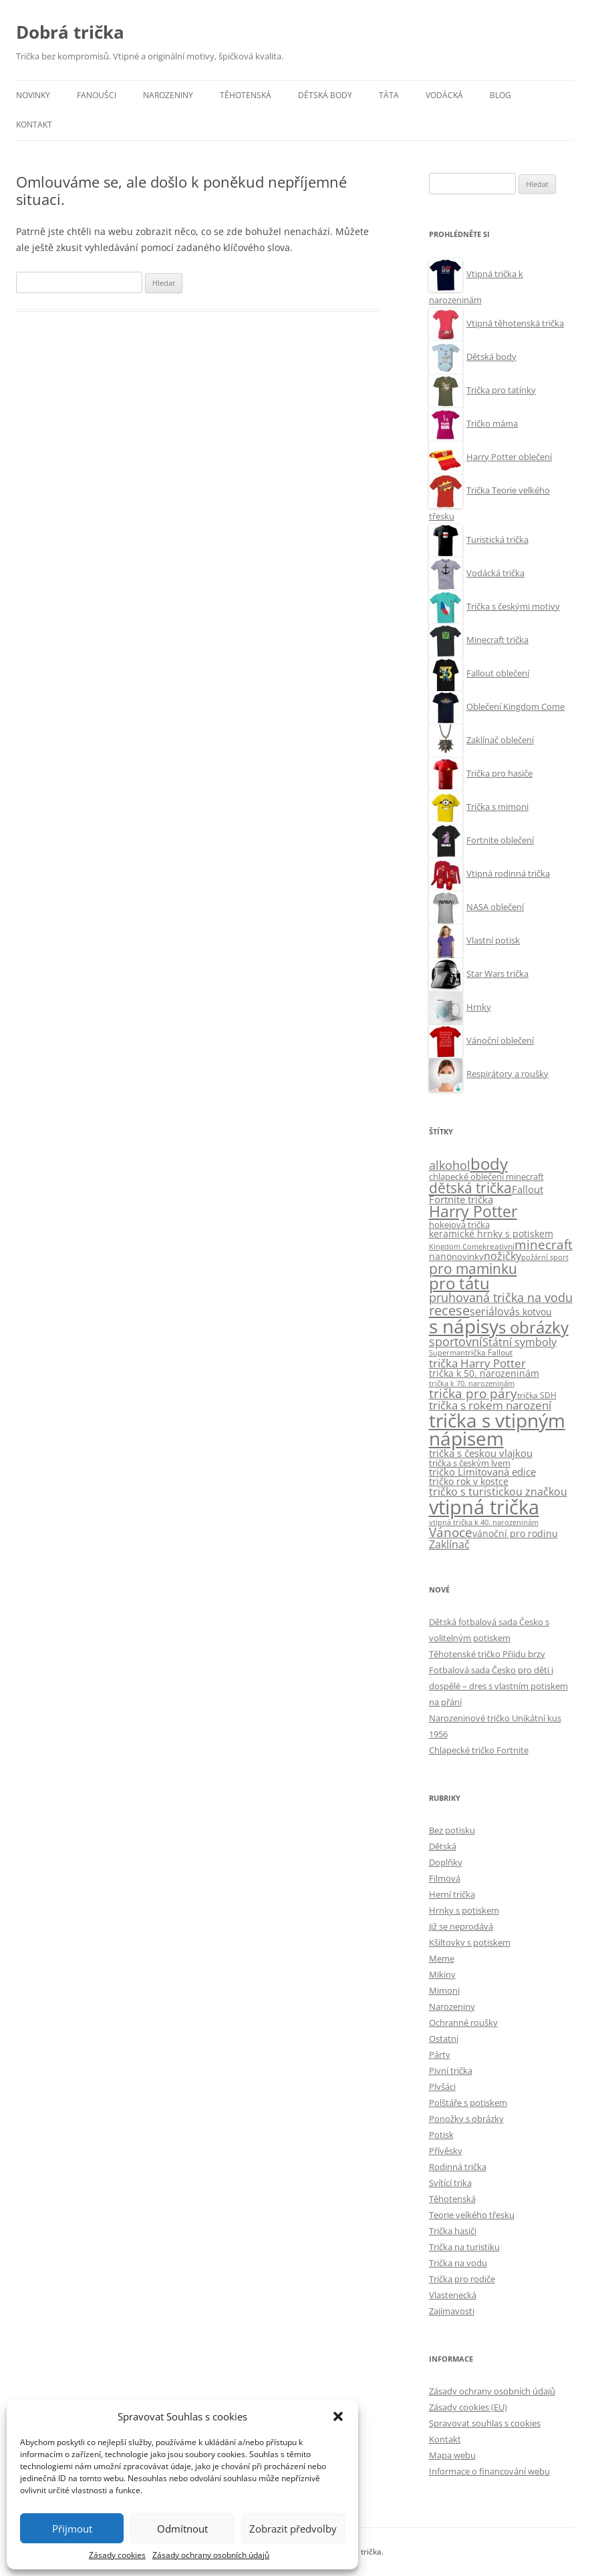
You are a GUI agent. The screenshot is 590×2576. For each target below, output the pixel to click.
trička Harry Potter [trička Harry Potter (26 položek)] (477, 1363)
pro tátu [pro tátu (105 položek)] (459, 1283)
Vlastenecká (452, 2295)
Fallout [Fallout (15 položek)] (527, 1189)
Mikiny (442, 1974)
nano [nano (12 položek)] (440, 1257)
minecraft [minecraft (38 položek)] (543, 1244)
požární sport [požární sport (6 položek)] (545, 1257)
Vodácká (444, 95)
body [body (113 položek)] (489, 1163)
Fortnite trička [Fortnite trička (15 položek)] (461, 1199)
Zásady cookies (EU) (468, 2407)
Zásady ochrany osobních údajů (210, 2555)
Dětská (442, 1846)
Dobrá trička (70, 32)
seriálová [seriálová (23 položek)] (492, 1311)
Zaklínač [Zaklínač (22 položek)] (449, 1544)
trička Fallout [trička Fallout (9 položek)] (488, 1352)
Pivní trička (450, 2071)
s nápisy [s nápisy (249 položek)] (463, 1326)
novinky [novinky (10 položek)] (468, 1257)
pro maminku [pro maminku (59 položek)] (473, 1268)
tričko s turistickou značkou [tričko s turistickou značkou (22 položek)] (498, 1491)
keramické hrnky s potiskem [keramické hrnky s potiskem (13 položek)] (491, 1233)
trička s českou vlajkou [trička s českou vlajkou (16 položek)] (481, 1453)
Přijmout (72, 2528)
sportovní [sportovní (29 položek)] (455, 1341)
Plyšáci (442, 2087)
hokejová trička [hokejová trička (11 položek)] (459, 1225)
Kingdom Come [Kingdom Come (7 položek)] (455, 1246)
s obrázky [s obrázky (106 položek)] (533, 1327)
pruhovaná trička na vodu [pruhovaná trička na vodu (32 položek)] (501, 1297)
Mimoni (444, 1990)
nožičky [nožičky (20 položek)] (502, 1256)
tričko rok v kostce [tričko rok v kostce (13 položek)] (468, 1481)
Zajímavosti (451, 2311)
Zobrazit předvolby (293, 2528)
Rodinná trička (457, 2167)
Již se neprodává (461, 1926)
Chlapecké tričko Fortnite (479, 1750)
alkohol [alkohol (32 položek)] (449, 1165)
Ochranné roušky (463, 2022)
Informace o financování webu (489, 2471)
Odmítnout (182, 2528)
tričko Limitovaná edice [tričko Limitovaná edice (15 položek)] (482, 1472)
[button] (338, 2416)
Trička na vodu (458, 2263)
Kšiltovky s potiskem (469, 1942)
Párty (439, 2055)
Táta (389, 95)
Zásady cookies (117, 2555)
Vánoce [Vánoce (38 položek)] (450, 1532)
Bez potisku (452, 1830)
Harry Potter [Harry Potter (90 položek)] (473, 1211)
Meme (441, 1958)
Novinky (33, 95)
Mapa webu (452, 2455)
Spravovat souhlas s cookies (485, 2423)
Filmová (444, 1878)
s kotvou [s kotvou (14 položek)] (533, 1311)
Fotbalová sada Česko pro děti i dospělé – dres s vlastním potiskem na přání (498, 1686)
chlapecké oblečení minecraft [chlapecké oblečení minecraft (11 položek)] (486, 1176)
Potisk (441, 2135)
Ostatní (443, 2038)
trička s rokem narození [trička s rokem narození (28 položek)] (490, 1405)
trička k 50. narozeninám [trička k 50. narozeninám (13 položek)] (484, 1373)
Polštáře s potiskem (468, 2103)
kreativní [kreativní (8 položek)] (498, 1246)
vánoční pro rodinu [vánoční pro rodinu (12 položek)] (515, 1534)
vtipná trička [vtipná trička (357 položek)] (484, 1507)
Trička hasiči (452, 2231)
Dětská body (325, 95)
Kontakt (34, 124)
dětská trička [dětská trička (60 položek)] (470, 1187)
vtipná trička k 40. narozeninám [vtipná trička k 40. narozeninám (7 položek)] (484, 1522)
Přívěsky (445, 2151)
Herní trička (452, 1894)
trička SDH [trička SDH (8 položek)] (537, 1394)
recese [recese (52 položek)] (449, 1310)
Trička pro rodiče (462, 2279)
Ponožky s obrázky (466, 2119)
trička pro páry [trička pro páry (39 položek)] (473, 1393)
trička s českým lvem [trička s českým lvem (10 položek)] (469, 1463)
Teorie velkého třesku (471, 2215)
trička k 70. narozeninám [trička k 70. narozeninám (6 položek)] (471, 1383)
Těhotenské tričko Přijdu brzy (487, 1654)
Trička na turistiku (464, 2247)
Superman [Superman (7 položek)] (447, 1352)
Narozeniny (168, 95)
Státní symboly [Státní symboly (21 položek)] (519, 1342)
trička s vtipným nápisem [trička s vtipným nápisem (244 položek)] (497, 1430)
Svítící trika (450, 2183)
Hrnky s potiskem (464, 1910)
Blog (500, 95)
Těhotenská (245, 95)
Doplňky (445, 1862)
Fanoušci (96, 95)
